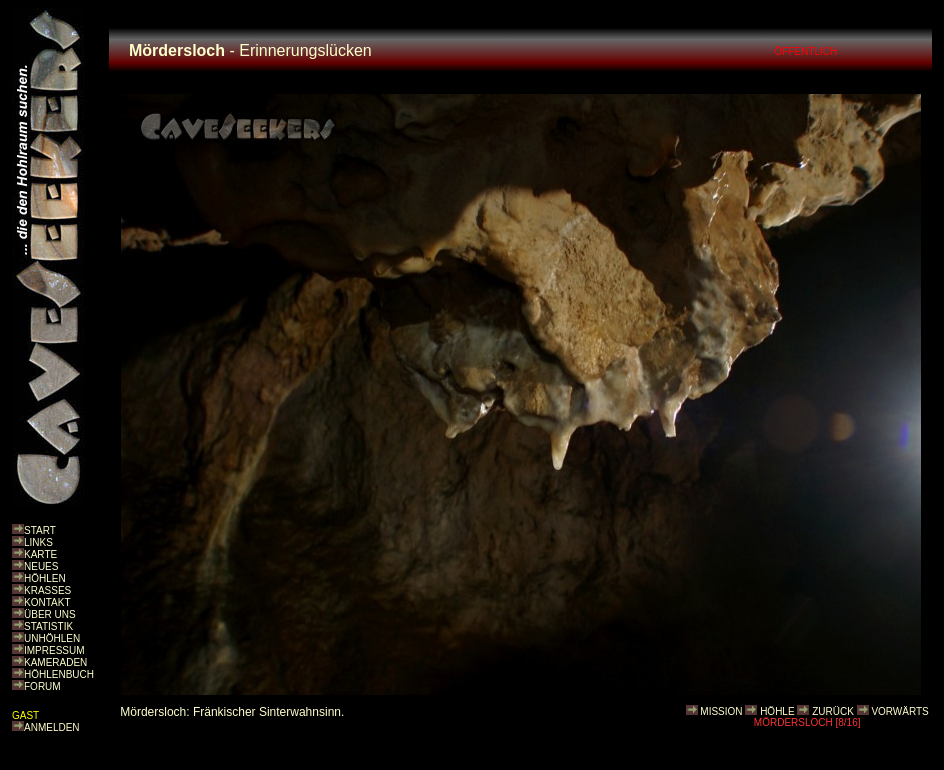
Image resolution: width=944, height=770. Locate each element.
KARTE (40, 554)
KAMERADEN (55, 662)
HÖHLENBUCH (59, 674)
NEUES (41, 566)
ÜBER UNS (50, 614)
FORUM (42, 686)
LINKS (38, 542)
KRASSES (47, 590)
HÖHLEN (45, 578)
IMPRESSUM (54, 650)
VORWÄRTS (899, 711)
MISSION (721, 711)
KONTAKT (47, 602)
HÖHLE (777, 711)
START (40, 530)
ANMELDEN (52, 727)
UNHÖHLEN (52, 638)
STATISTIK (48, 626)
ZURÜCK (833, 711)
